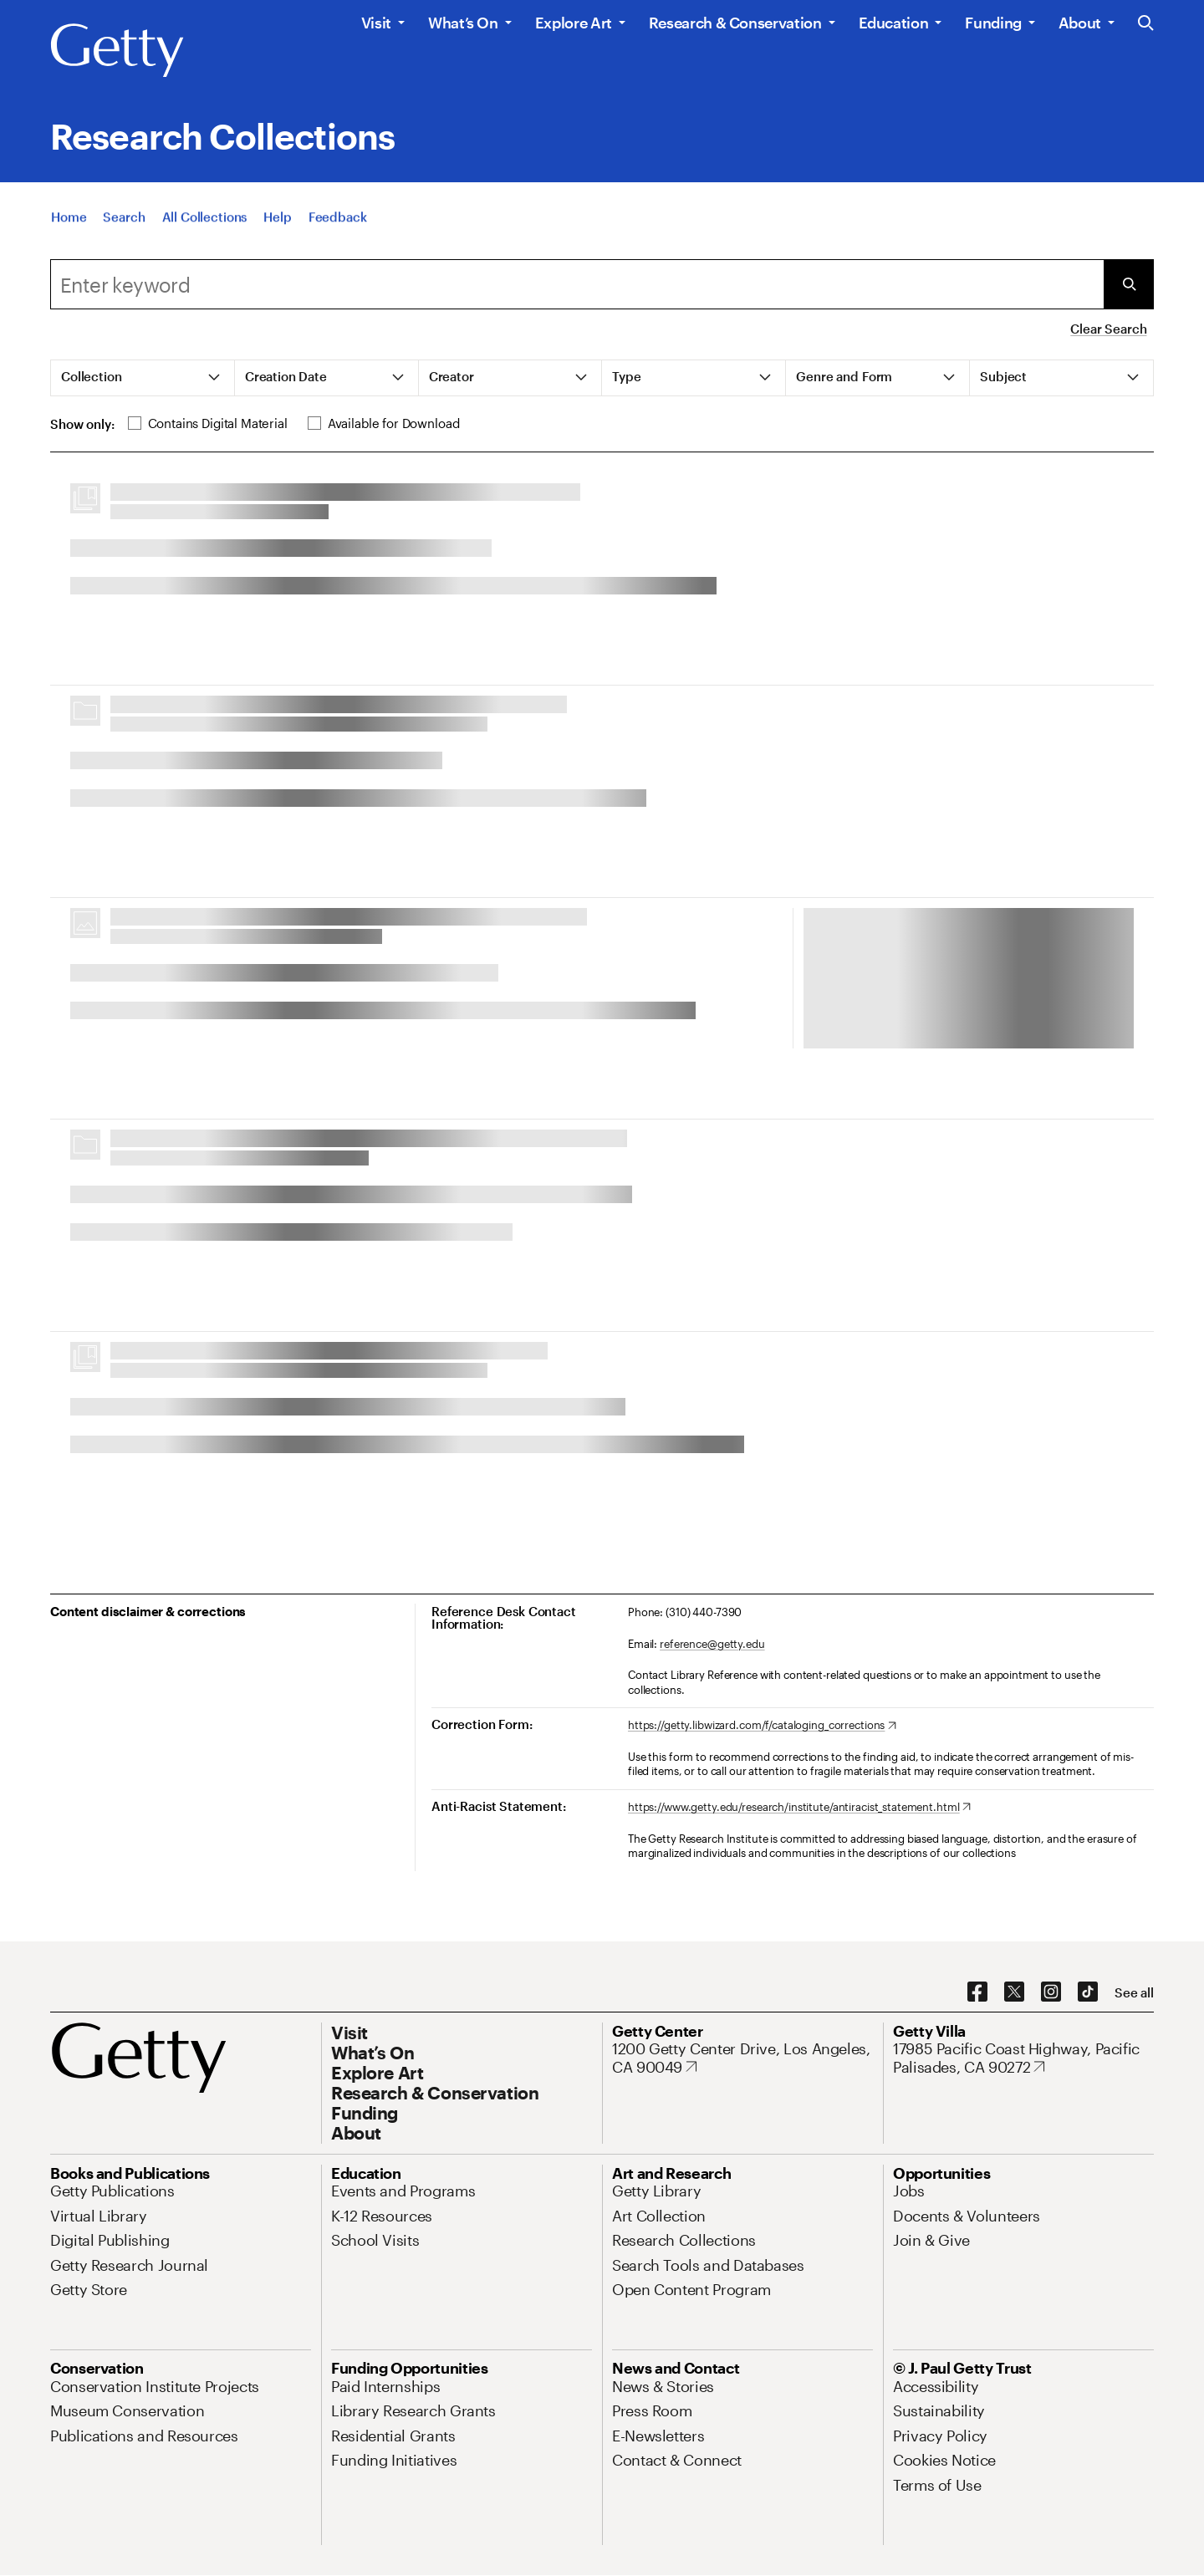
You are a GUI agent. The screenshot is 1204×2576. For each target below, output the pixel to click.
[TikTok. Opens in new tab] (1088, 1992)
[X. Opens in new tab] (1014, 1992)
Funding (993, 22)
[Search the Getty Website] (1146, 24)
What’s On (463, 22)
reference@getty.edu (712, 1643)
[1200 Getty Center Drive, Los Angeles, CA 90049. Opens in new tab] (742, 2058)
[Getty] (117, 51)
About (1080, 22)
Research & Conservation (735, 22)
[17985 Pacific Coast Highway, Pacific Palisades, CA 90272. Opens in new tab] (1023, 2058)
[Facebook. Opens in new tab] (977, 1992)
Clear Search (1108, 328)
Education (894, 22)
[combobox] (577, 284)
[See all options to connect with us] (1134, 1993)
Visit (376, 22)
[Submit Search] (1129, 284)
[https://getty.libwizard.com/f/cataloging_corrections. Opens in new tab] (762, 1725)
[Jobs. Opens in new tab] (909, 2190)
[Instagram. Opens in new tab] (1051, 1992)
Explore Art (573, 22)
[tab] (143, 377)
